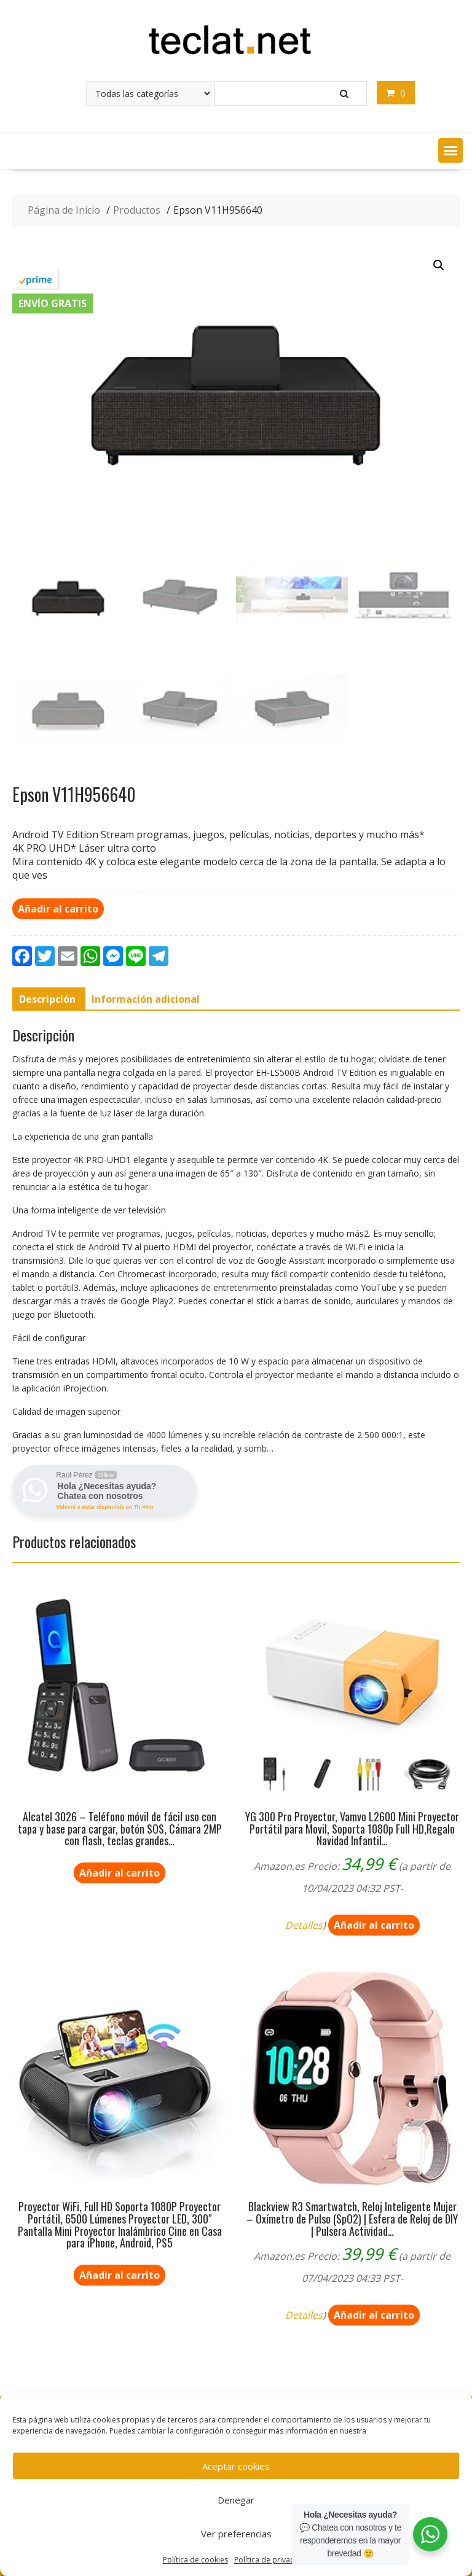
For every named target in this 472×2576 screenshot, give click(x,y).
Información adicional (146, 999)
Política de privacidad (272, 2560)
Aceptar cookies (236, 2466)
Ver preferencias (236, 2533)
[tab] (47, 999)
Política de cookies (195, 2560)
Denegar (236, 2500)
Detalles (304, 1925)
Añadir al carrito (58, 909)
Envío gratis (52, 303)
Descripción (47, 999)
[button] (450, 150)
